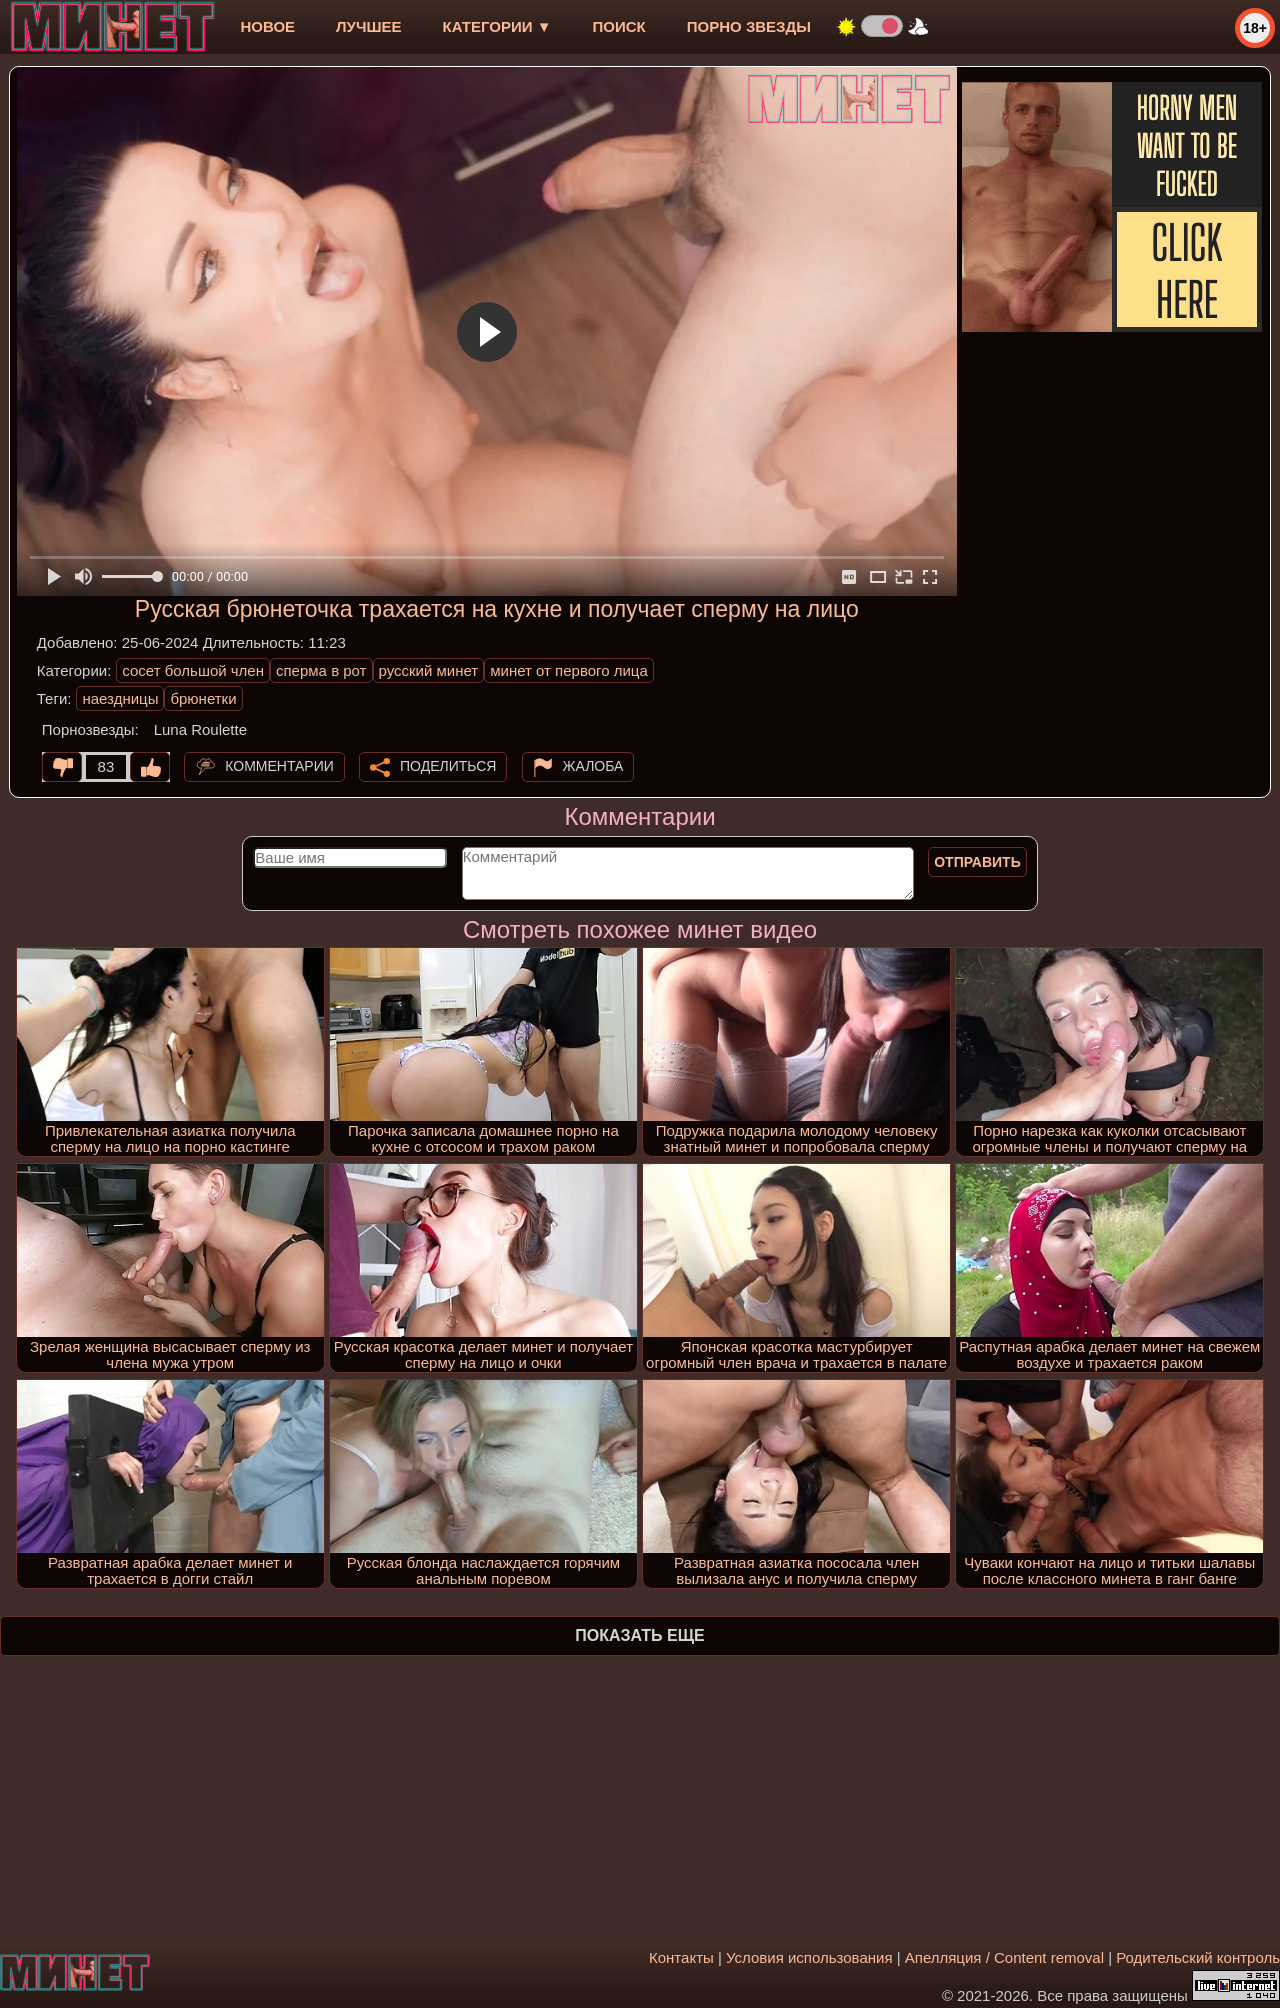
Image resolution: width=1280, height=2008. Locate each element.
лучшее (368, 26)
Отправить (977, 862)
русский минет (429, 670)
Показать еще (639, 1635)
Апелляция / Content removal (1004, 1957)
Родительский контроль (1198, 1957)
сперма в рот (321, 670)
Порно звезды (749, 26)
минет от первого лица (569, 670)
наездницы (120, 698)
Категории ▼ (497, 26)
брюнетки (203, 698)
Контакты (681, 1957)
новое (267, 26)
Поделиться (448, 766)
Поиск (619, 26)
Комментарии (279, 766)
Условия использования (809, 1957)
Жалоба (593, 766)
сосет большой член (193, 670)
